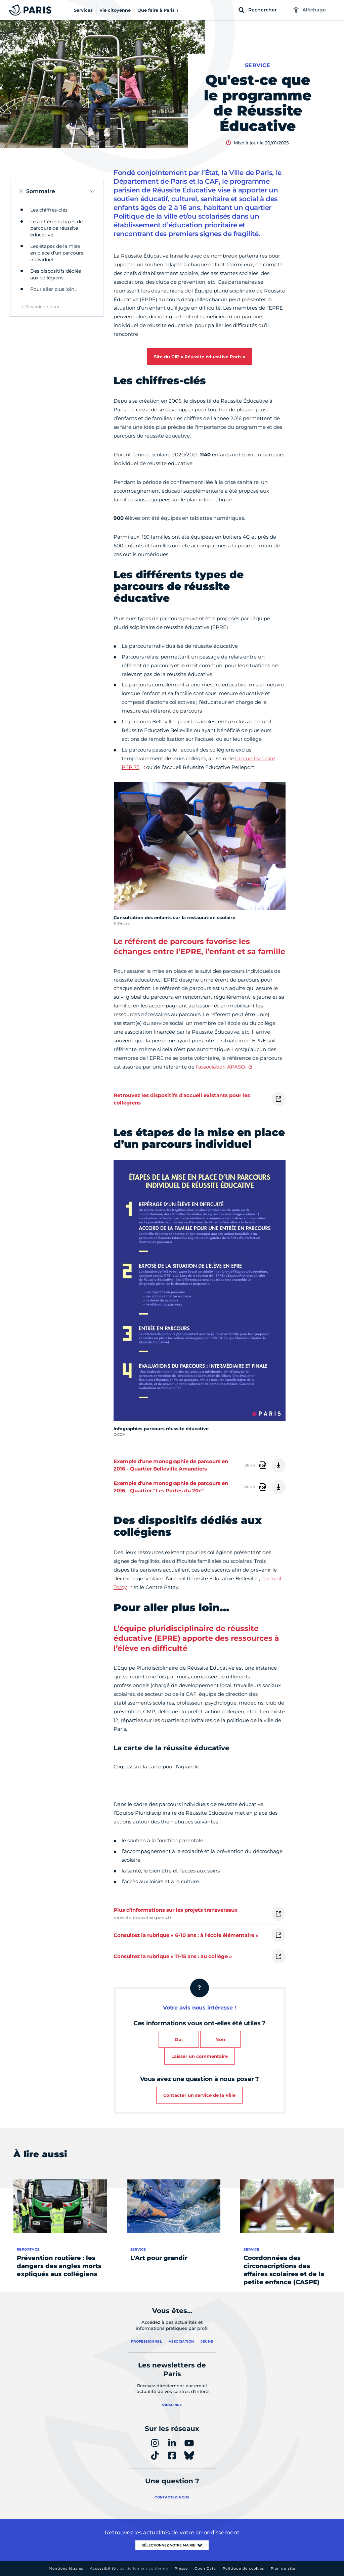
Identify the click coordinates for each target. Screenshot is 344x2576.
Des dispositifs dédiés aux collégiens (55, 274)
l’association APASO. (220, 1067)
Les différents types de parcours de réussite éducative (56, 228)
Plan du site (283, 2568)
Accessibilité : (129, 2568)
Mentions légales (66, 2568)
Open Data (205, 2568)
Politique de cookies (243, 2568)
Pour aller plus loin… (53, 289)
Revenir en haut (42, 306)
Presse (181, 2568)
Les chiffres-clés (49, 210)
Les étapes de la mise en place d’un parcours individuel (56, 252)
